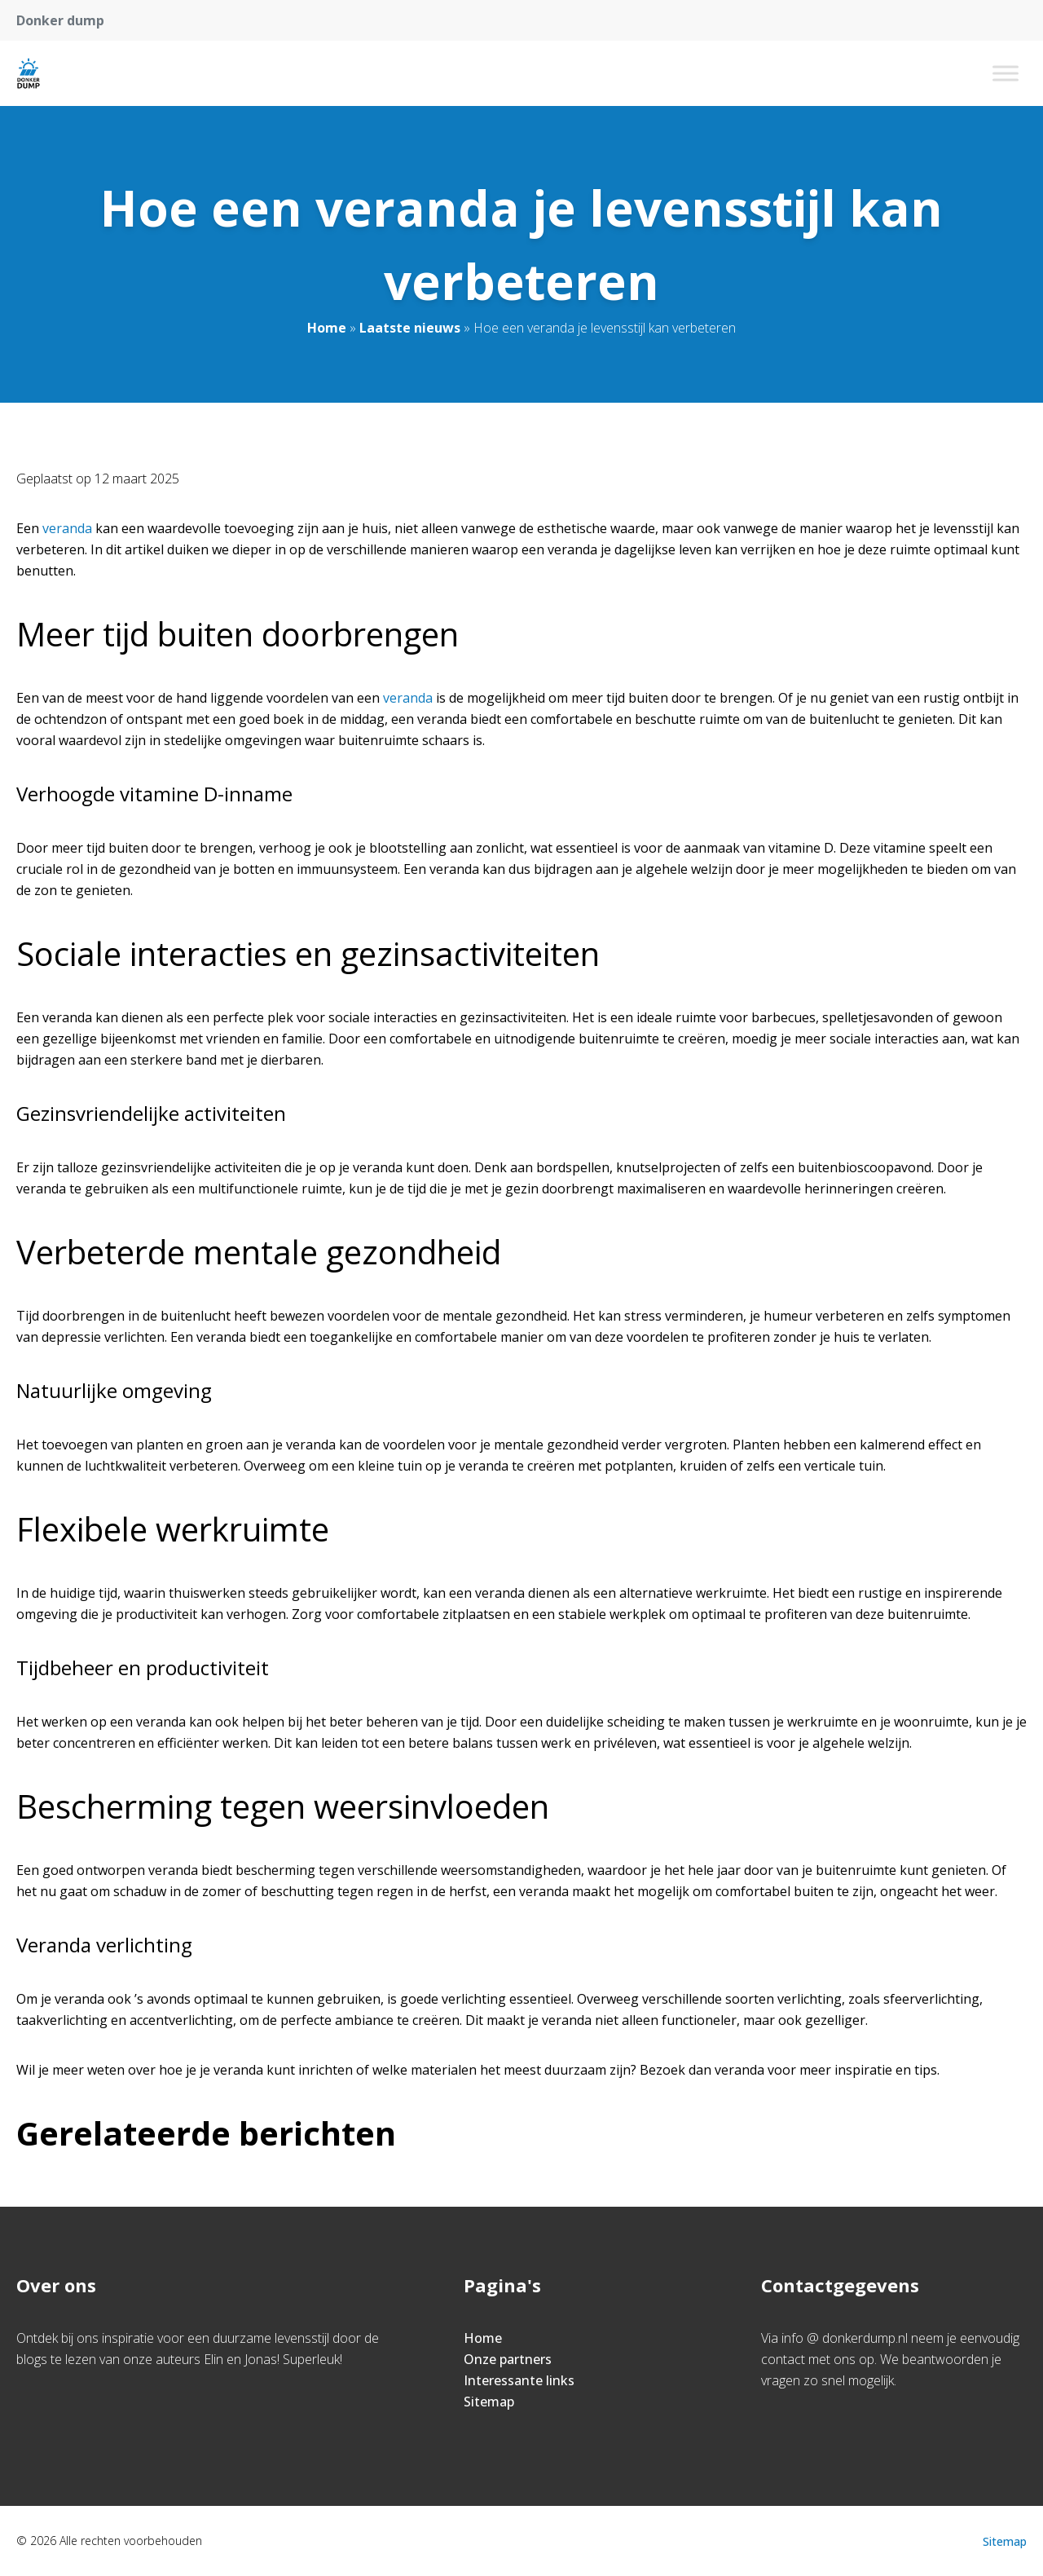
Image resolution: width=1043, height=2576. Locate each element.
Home (326, 328)
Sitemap (489, 2402)
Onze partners (508, 2359)
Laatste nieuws (409, 328)
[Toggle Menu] (1005, 73)
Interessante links (519, 2380)
